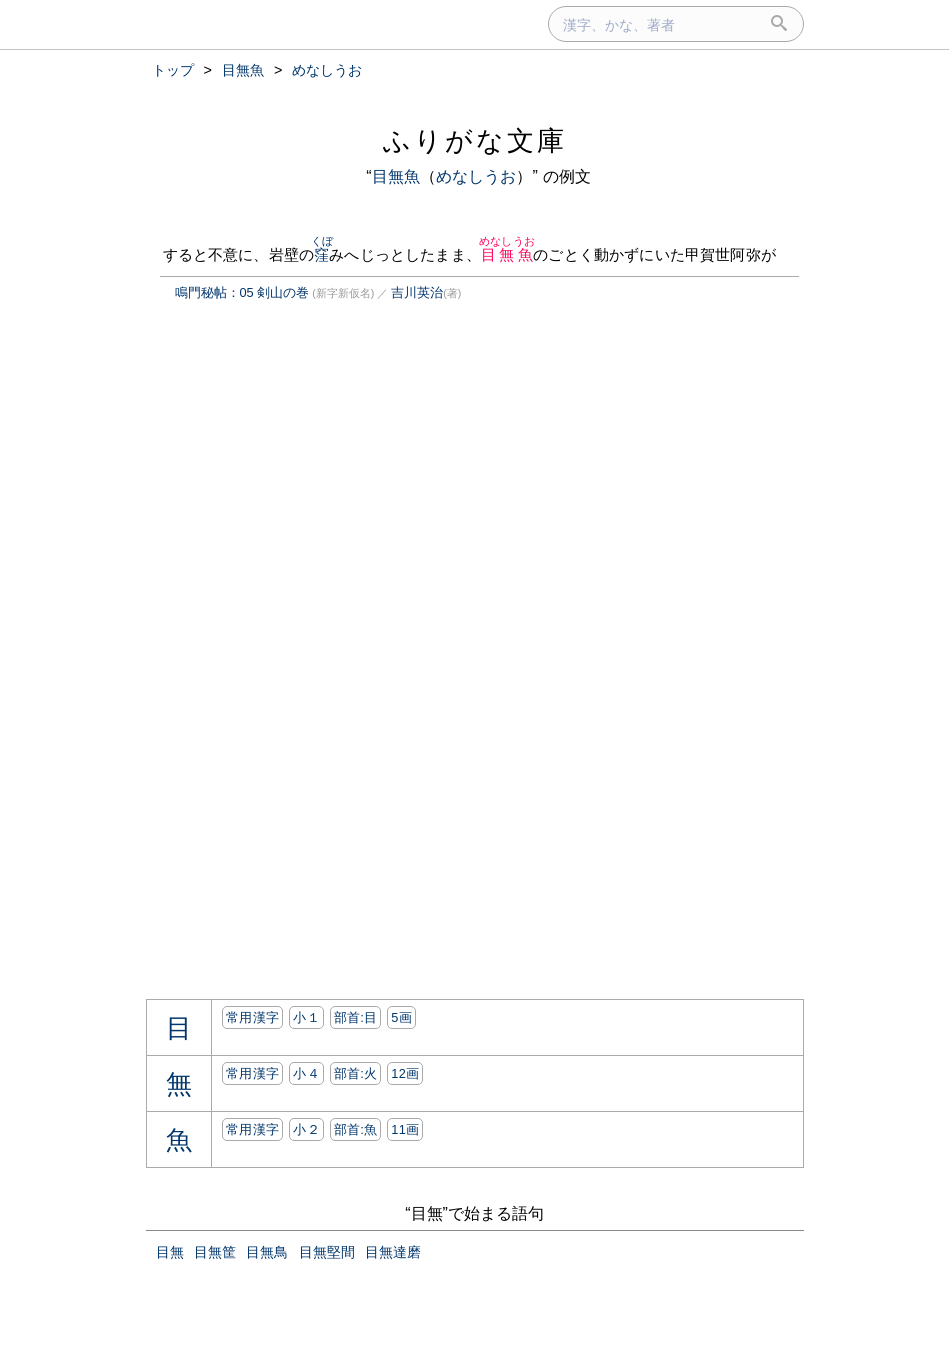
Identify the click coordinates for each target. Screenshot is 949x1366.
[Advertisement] (314, 505)
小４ (306, 1073)
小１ (306, 1017)
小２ (306, 1129)
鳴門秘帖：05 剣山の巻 (242, 292)
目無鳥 (267, 1252)
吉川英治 (417, 292)
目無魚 (396, 176)
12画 (405, 1073)
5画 (401, 1017)
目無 (170, 1252)
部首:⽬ (356, 1017)
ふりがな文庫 (475, 140)
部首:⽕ (356, 1073)
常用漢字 (252, 1017)
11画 (405, 1129)
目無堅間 (327, 1252)
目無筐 (215, 1252)
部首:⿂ (356, 1129)
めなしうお (476, 176)
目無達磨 (393, 1252)
